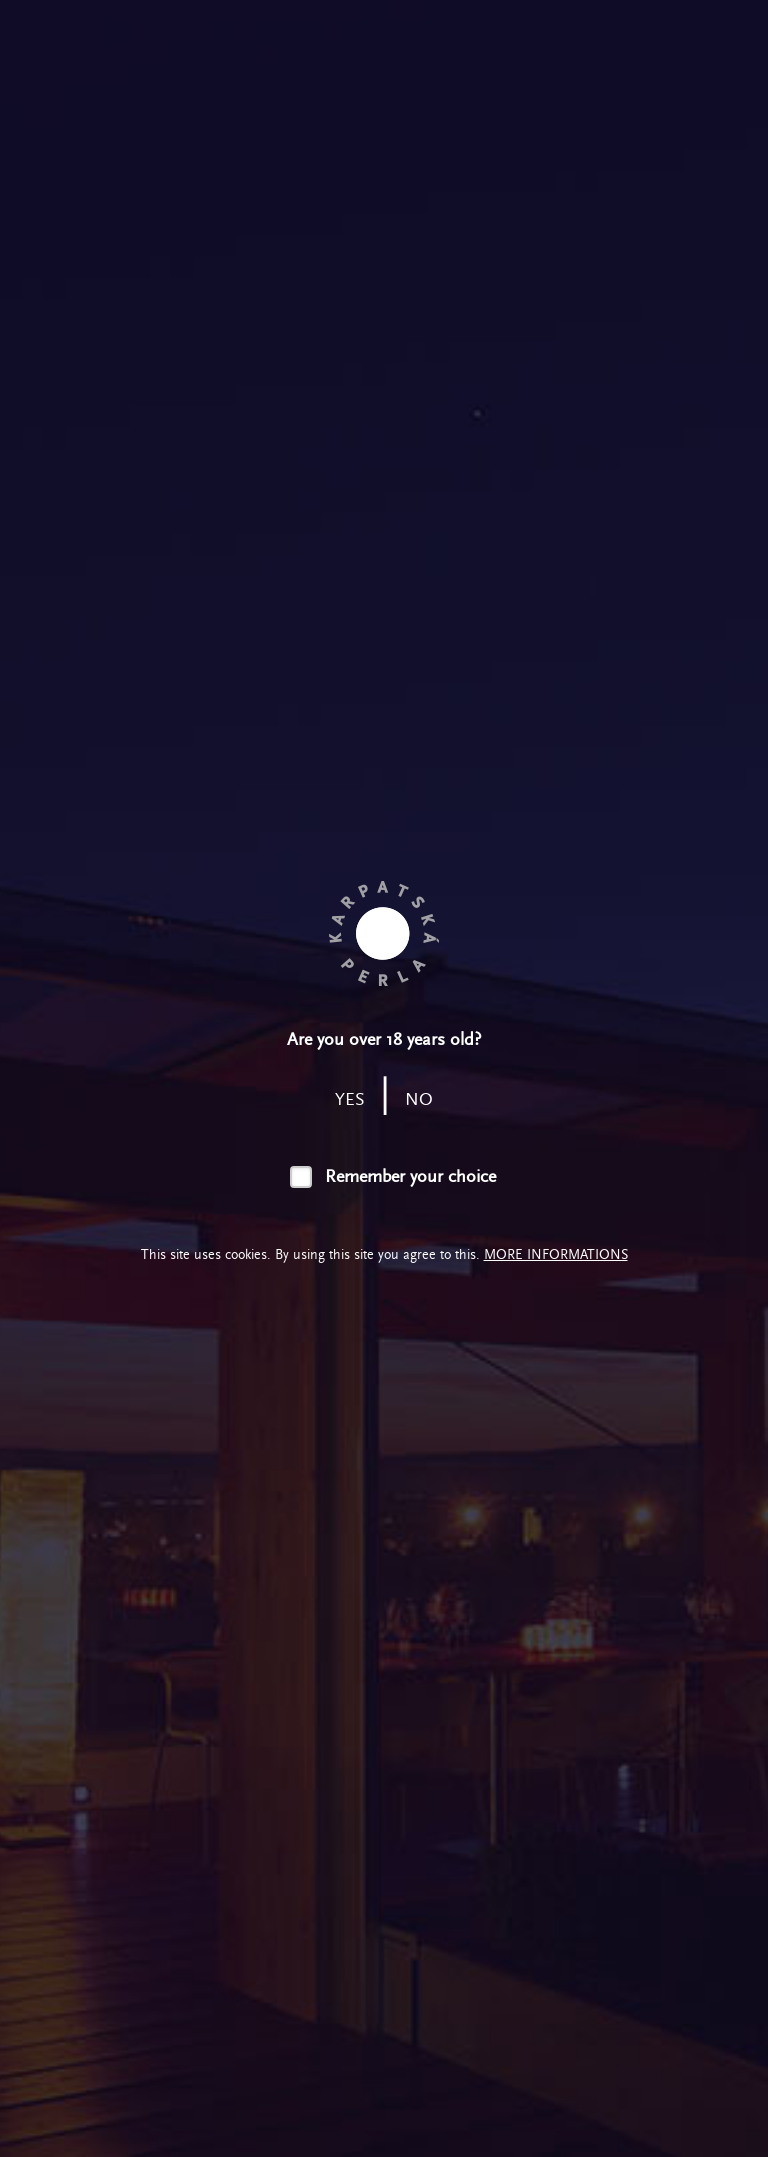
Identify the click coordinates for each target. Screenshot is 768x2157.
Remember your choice (410, 1176)
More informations (556, 1254)
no (419, 1099)
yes (350, 1099)
